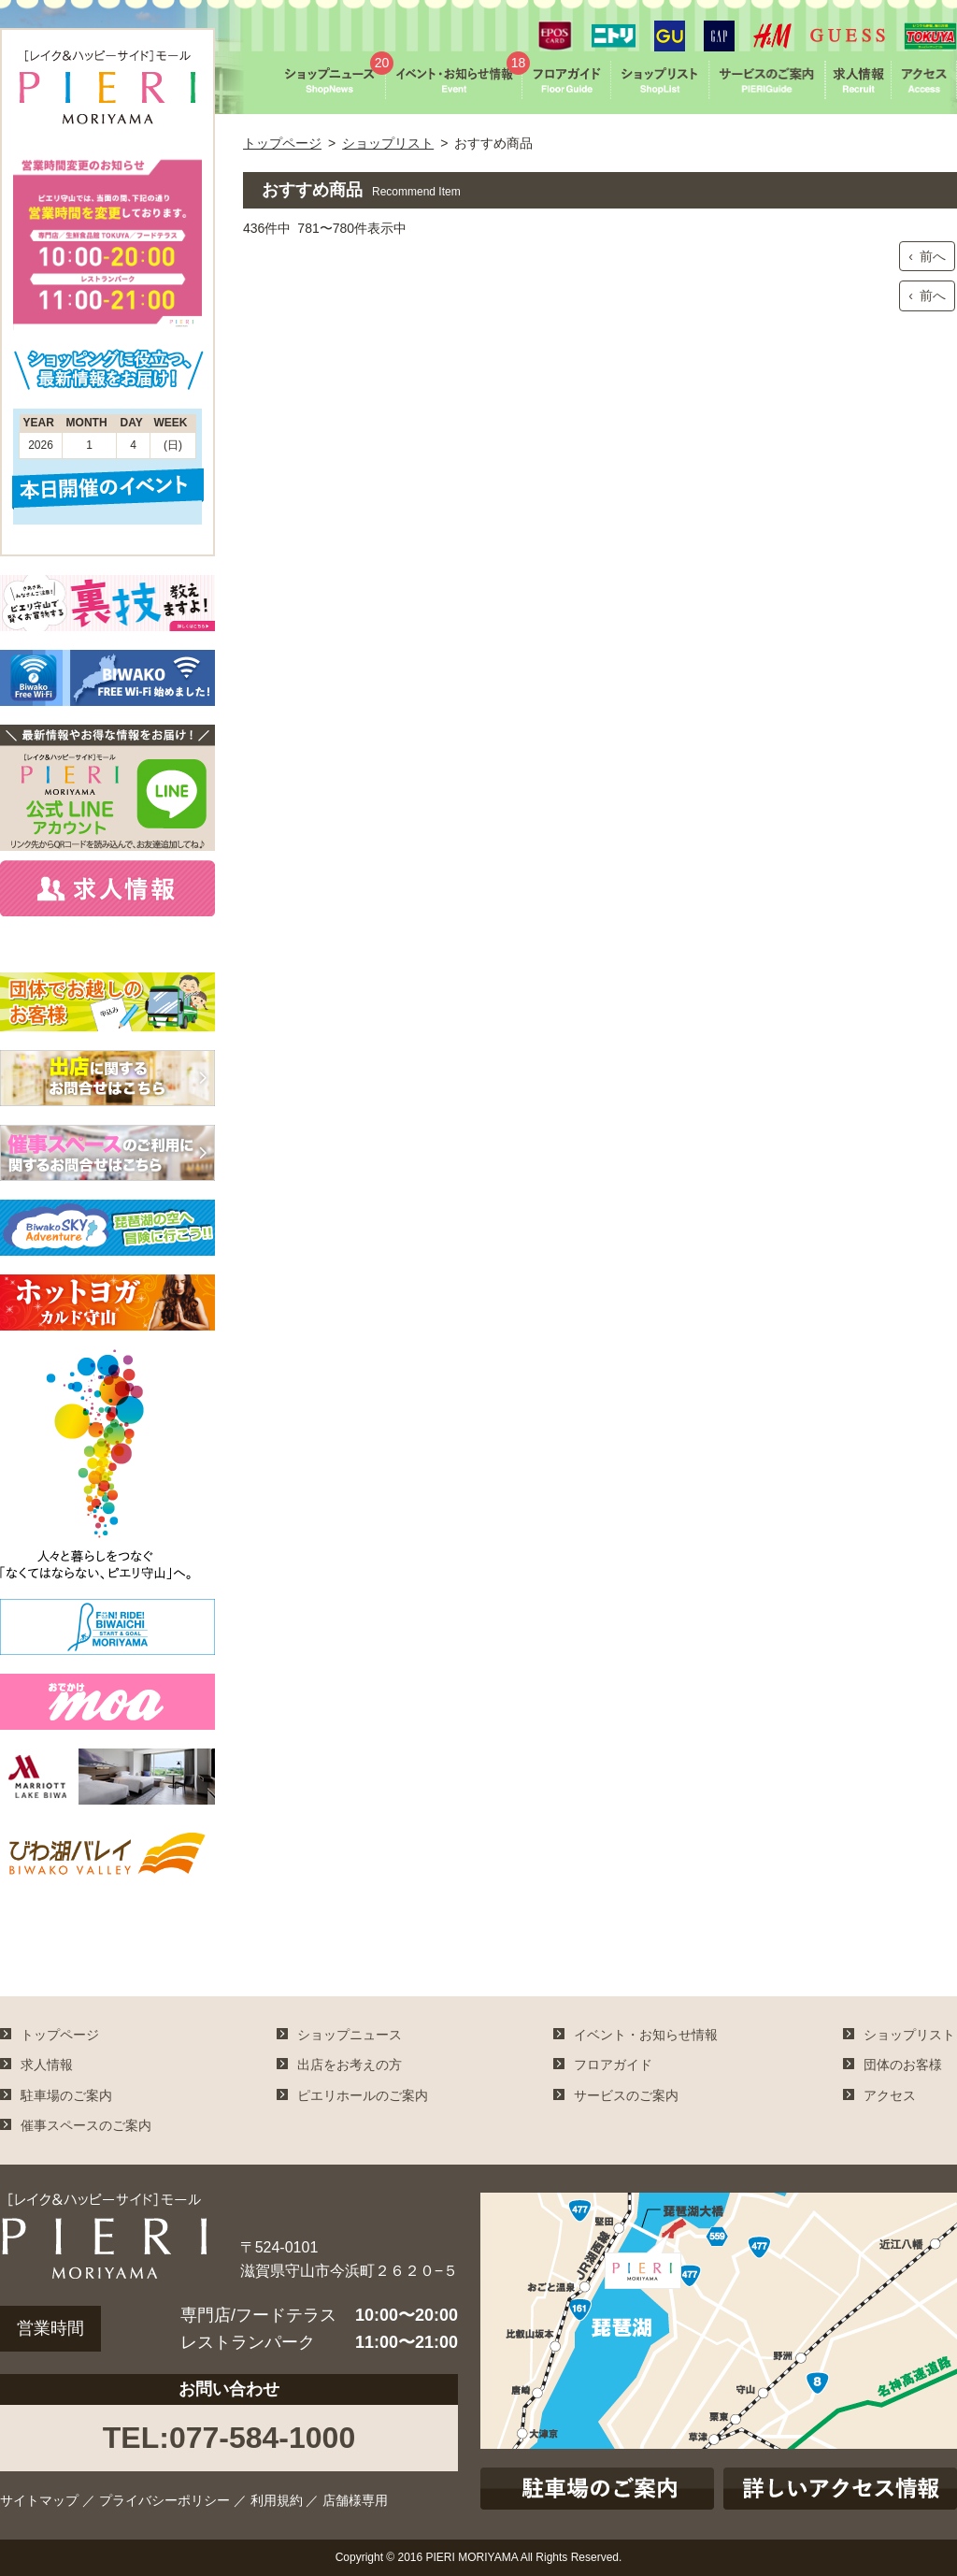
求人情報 (47, 2064)
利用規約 (276, 2500)
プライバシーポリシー (164, 2500)
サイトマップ (39, 2500)
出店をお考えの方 (349, 2064)
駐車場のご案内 (66, 2095)
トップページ (282, 143)
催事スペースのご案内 (86, 2125)
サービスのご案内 (626, 2095)
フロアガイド (613, 2064)
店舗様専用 (355, 2500)
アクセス (890, 2095)
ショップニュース (349, 2034)
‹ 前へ (927, 256)
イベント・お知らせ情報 (646, 2034)
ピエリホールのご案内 (362, 2095)
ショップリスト (388, 143)
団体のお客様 (903, 2064)
